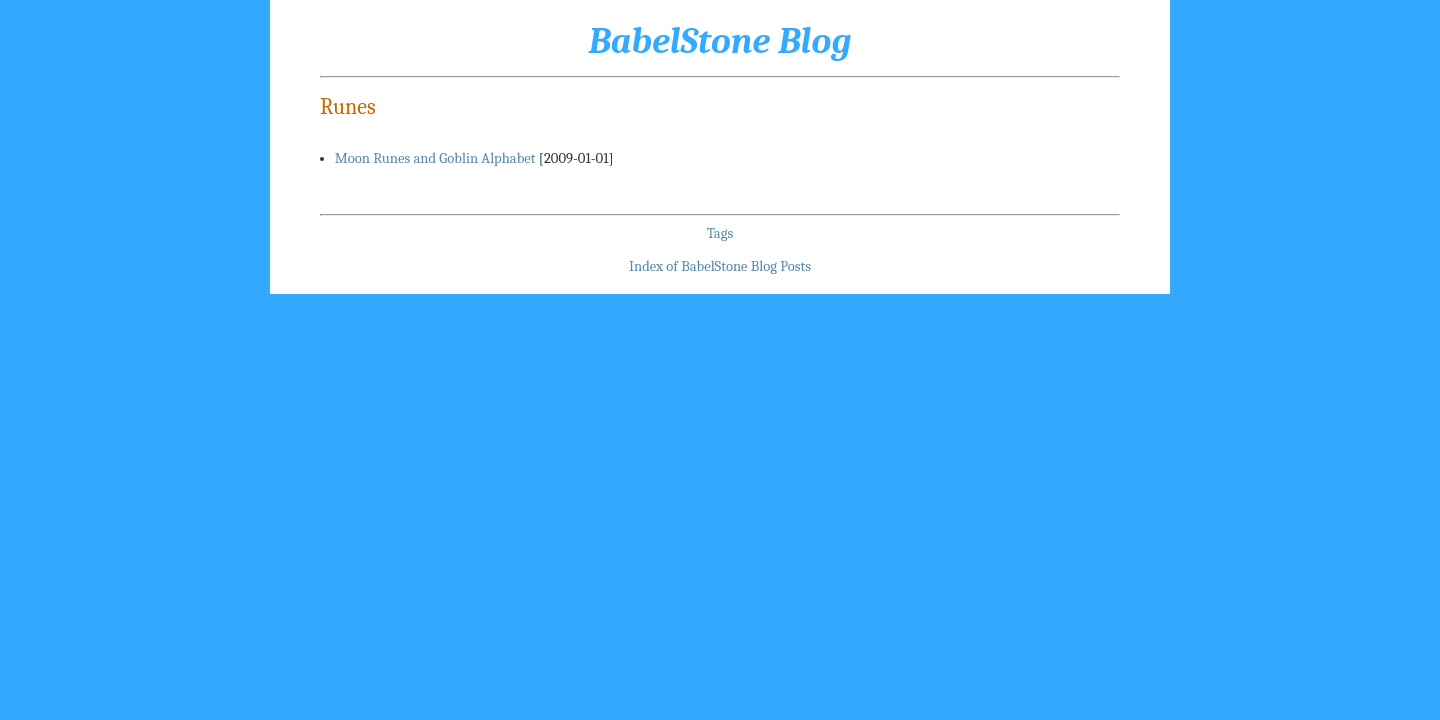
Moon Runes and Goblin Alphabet (435, 158)
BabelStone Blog (719, 41)
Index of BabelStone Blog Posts (720, 266)
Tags (720, 233)
